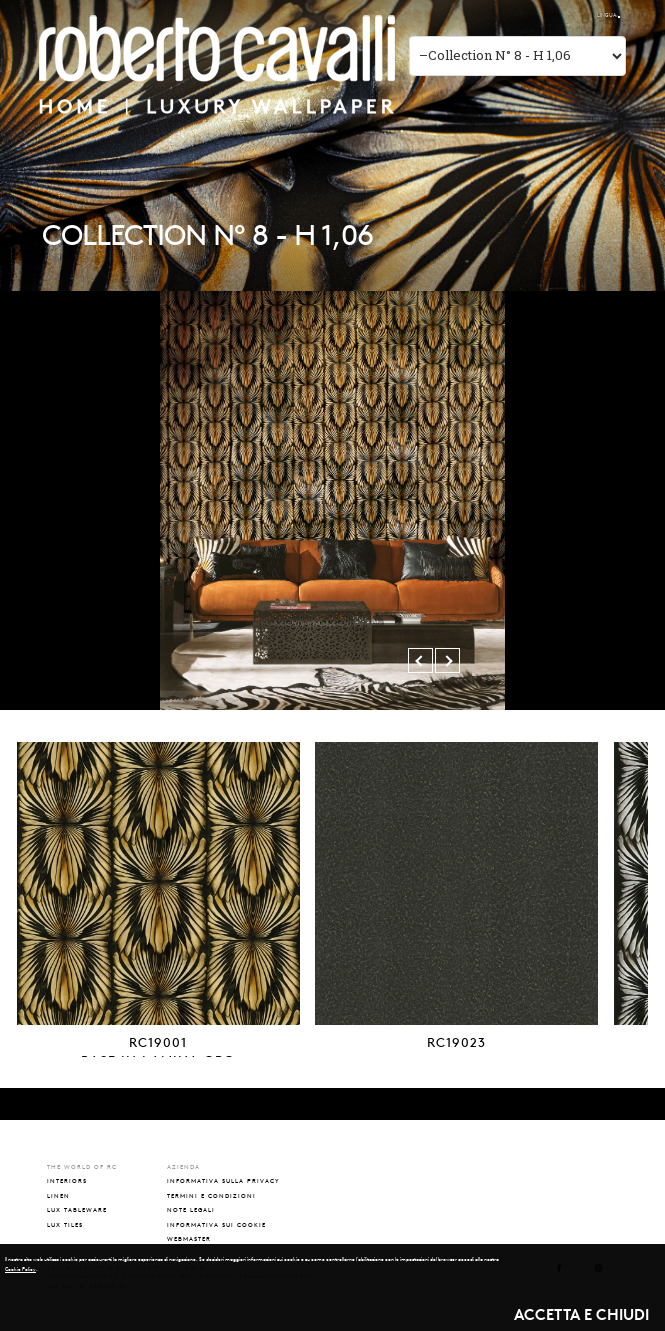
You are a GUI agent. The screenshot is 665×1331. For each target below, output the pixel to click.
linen (58, 1195)
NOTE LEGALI (191, 1209)
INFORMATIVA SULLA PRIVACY (223, 1180)
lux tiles (65, 1224)
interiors (67, 1180)
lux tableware (77, 1209)
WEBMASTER (189, 1238)
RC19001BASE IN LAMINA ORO (158, 1051)
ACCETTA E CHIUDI (581, 1314)
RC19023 (456, 1042)
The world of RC (501, 15)
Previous (424, 660)
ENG (577, 15)
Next (451, 660)
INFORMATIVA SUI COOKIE (216, 1224)
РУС (593, 15)
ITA (563, 15)
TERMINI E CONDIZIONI (211, 1195)
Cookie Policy (20, 1269)
